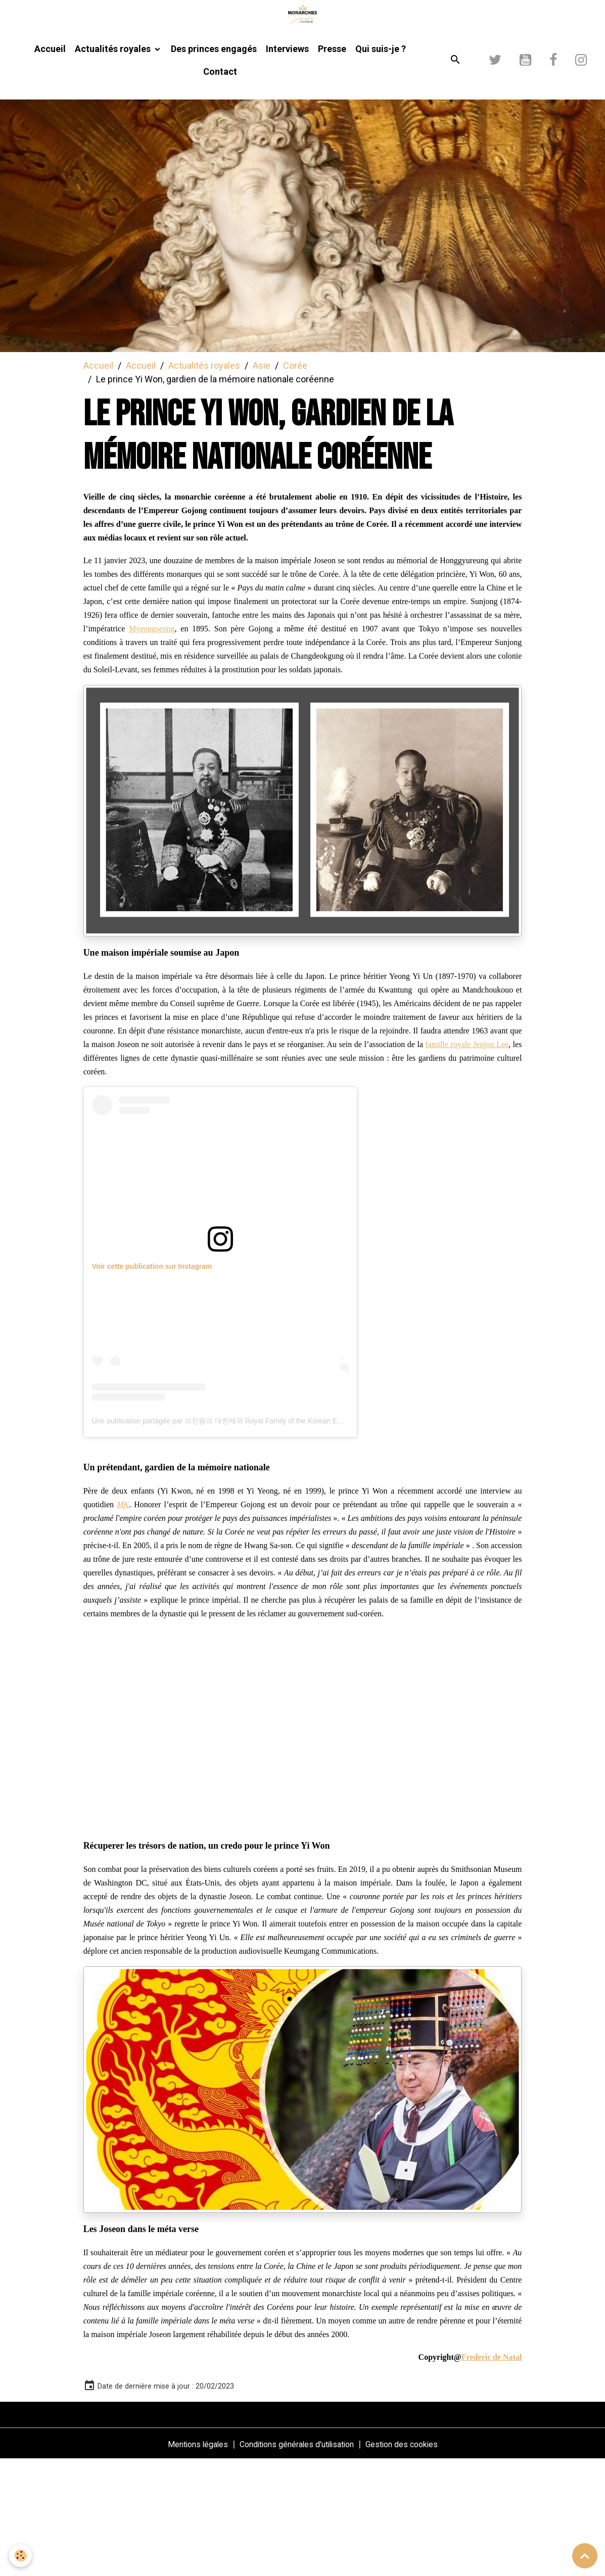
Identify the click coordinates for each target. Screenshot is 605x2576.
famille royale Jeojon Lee (467, 1160)
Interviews (287, 165)
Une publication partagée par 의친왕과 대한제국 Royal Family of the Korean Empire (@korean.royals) (251, 1537)
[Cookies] (21, 2555)
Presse (332, 165)
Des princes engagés (214, 165)
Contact (220, 187)
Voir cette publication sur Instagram (152, 1382)
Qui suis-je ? (380, 165)
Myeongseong (152, 744)
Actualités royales (114, 165)
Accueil (50, 165)
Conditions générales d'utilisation (295, 2560)
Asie (261, 481)
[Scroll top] (584, 2555)
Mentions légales (183, 2560)
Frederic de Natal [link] (491, 2473)
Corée (295, 481)
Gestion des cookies (415, 2560)
